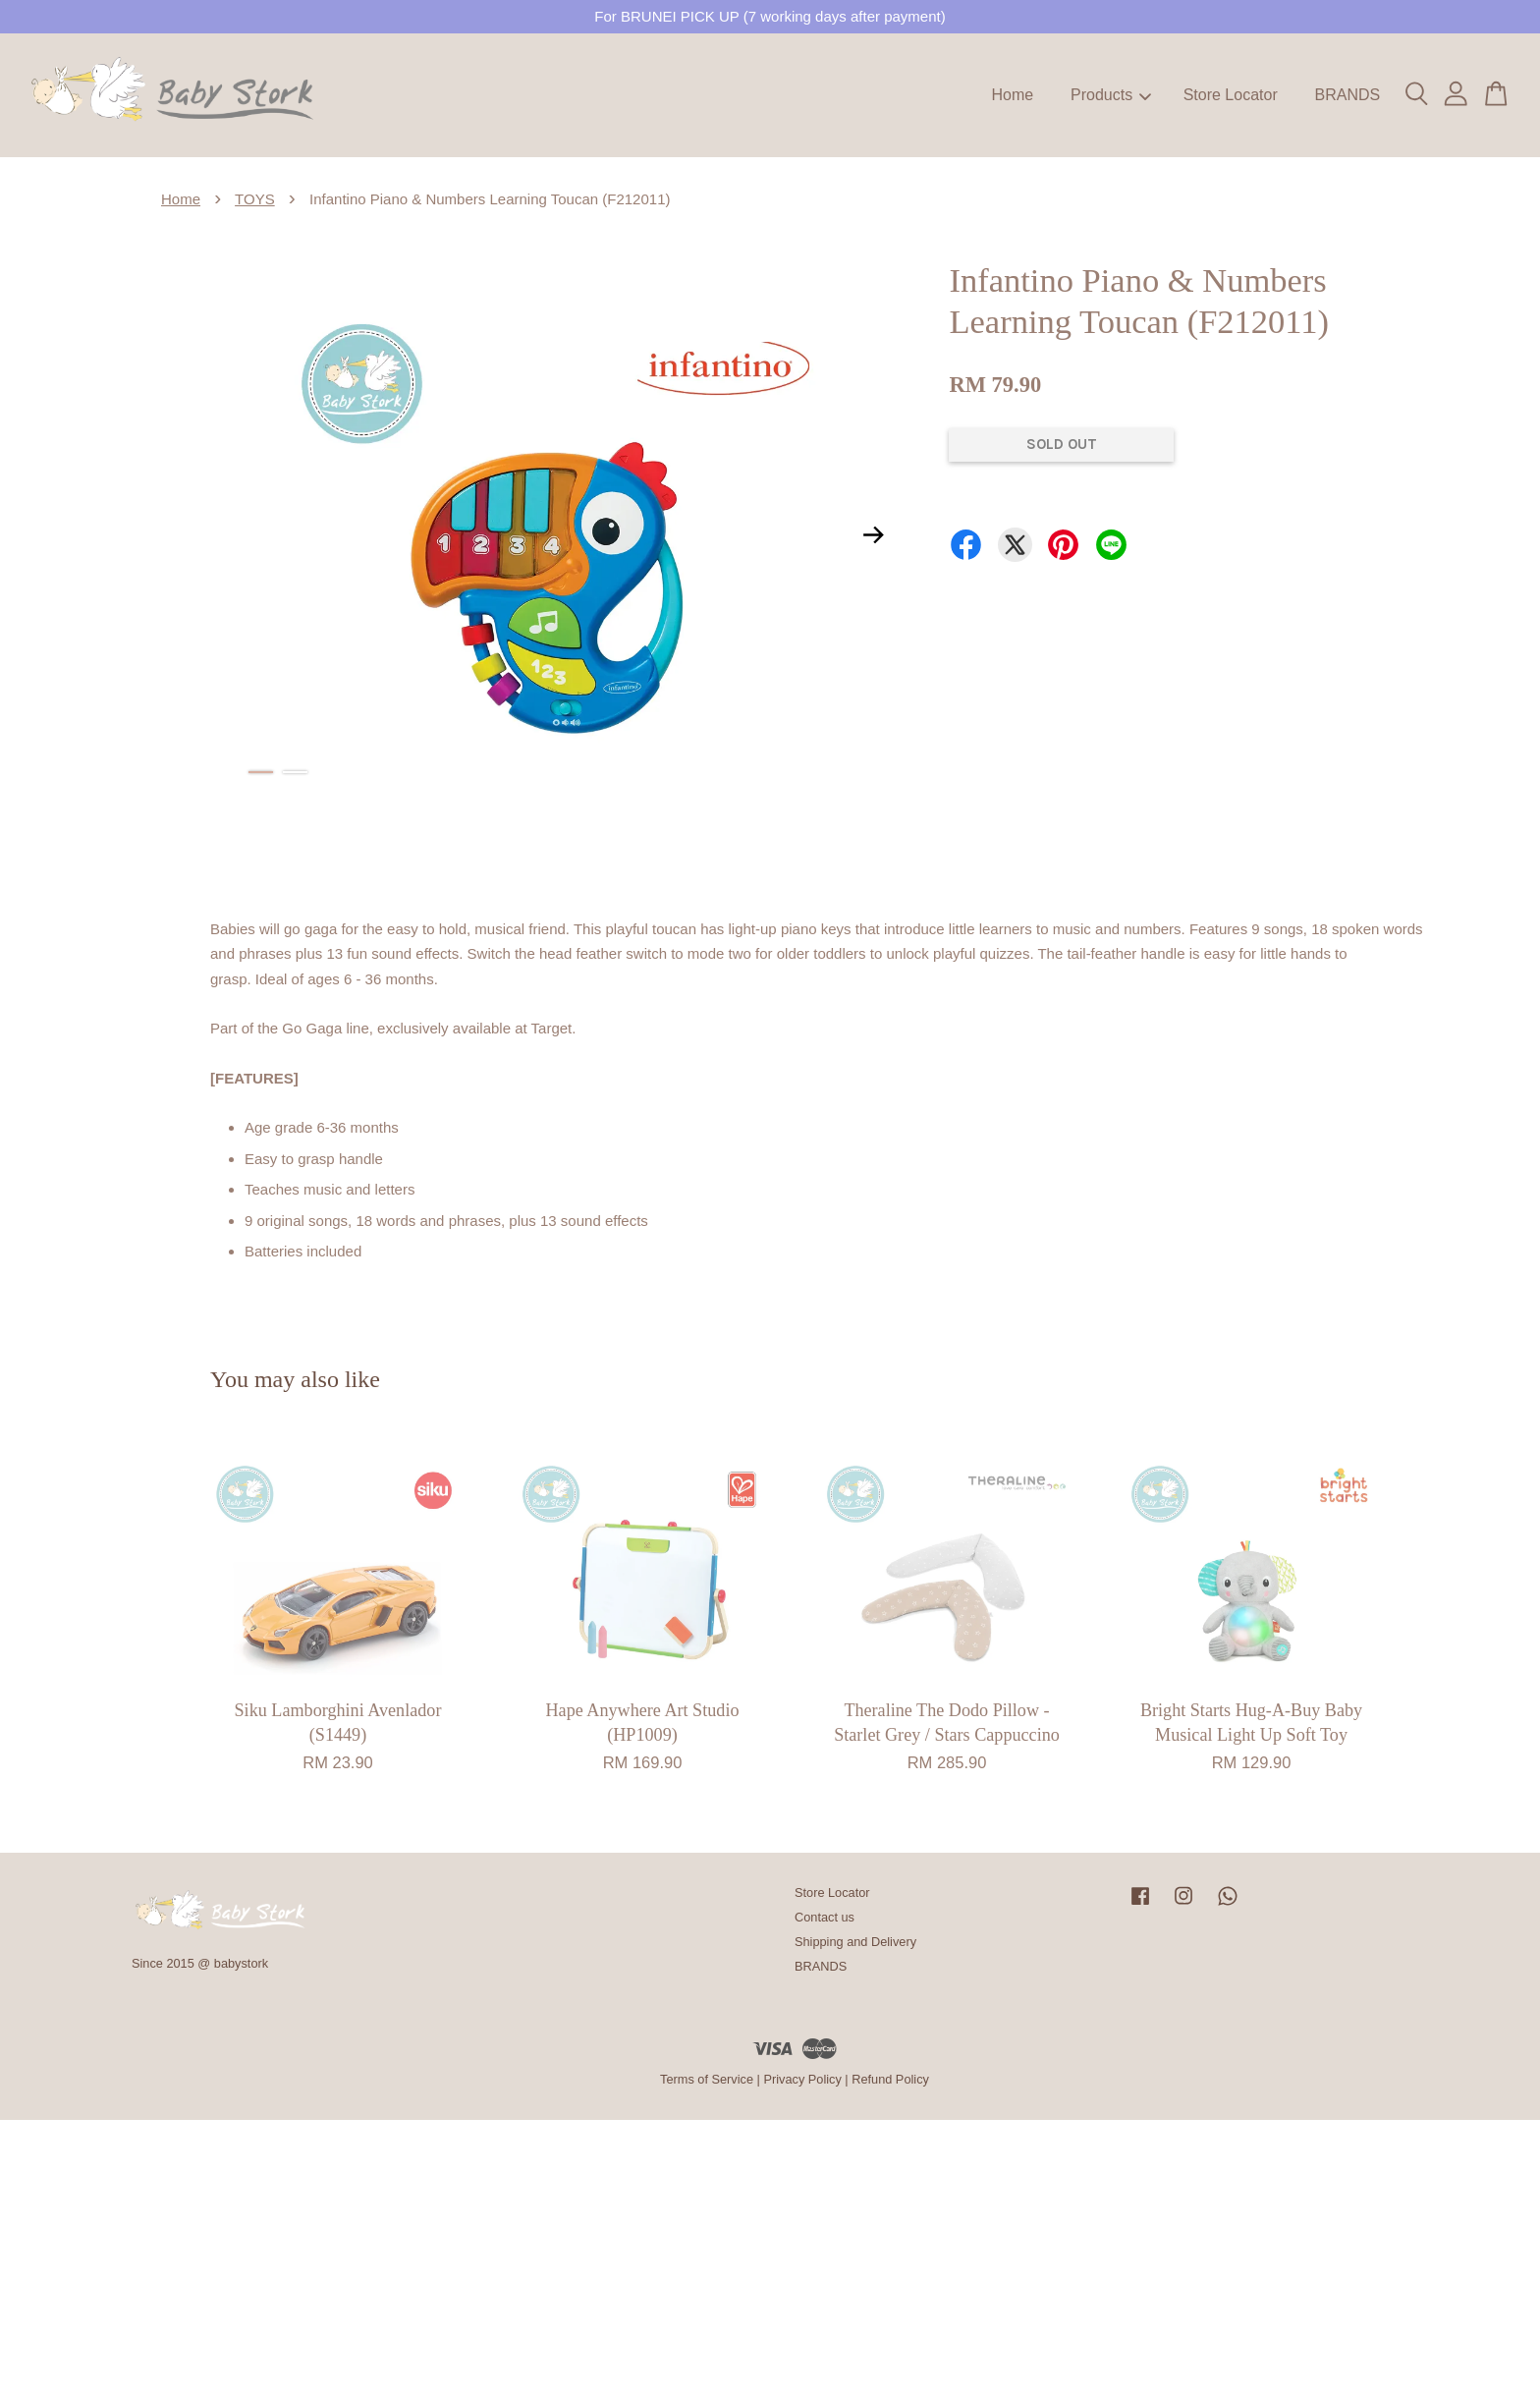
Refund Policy (890, 2079)
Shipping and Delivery (855, 1941)
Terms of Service (706, 2079)
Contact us (824, 1917)
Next (873, 534)
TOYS (255, 199)
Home (1013, 94)
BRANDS (1347, 94)
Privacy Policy (802, 2079)
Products (1111, 94)
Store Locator (1230, 94)
